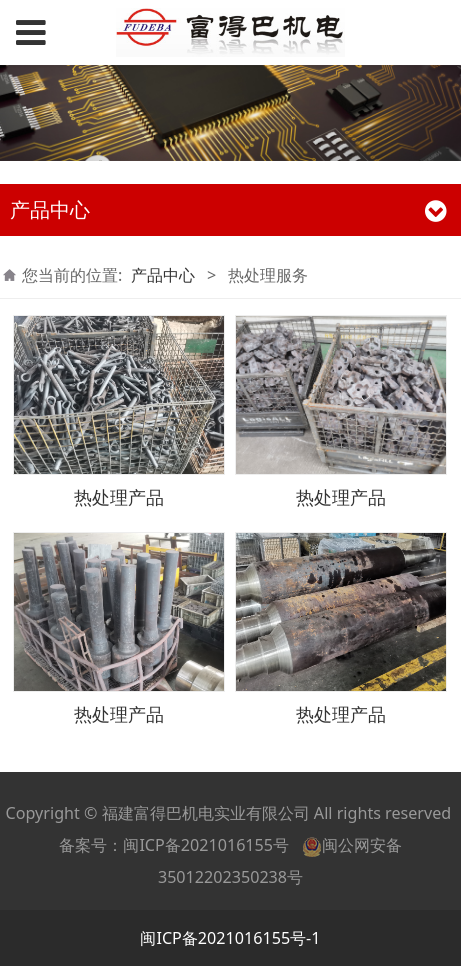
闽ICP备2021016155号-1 (230, 938)
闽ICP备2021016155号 (206, 845)
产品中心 (163, 275)
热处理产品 (119, 497)
